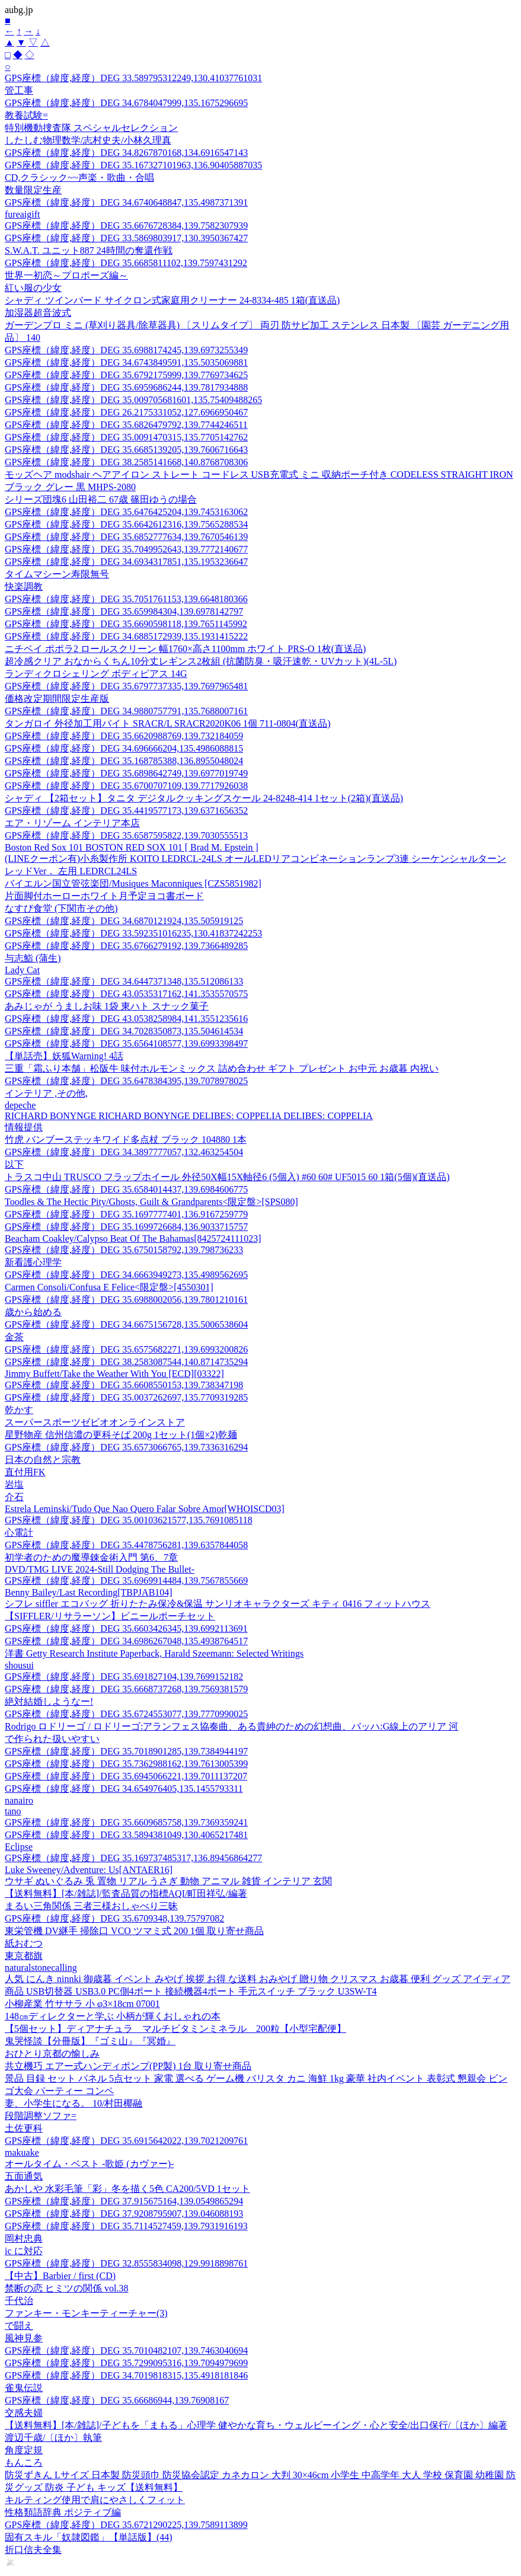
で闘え (19, 2326)
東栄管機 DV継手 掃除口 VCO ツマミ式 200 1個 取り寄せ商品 (134, 1931)
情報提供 (24, 1127)
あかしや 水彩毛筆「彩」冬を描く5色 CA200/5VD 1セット (127, 2189)
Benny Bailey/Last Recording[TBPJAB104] (88, 1592)
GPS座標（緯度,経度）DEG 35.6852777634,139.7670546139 (126, 537)
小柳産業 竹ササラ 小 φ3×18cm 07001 (82, 2004)
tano (13, 1811)
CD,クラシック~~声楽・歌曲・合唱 (79, 177)
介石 (14, 1497)
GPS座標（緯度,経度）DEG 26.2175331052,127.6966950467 (126, 412)
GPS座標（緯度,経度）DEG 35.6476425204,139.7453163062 (126, 512)
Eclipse (19, 1847)
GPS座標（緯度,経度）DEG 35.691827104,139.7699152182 (124, 1676)
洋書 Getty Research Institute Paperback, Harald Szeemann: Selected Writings (154, 1653)
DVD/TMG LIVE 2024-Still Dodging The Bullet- (99, 1569)
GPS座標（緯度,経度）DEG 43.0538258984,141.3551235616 (126, 1019)
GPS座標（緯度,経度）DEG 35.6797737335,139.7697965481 (126, 686)
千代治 (19, 2301)
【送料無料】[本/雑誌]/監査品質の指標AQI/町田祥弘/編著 (126, 1893)
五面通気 (24, 2176)
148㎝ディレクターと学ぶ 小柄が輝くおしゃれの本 (112, 2016)
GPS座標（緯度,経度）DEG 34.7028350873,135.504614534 (124, 1031)
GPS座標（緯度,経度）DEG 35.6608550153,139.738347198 (124, 1385)
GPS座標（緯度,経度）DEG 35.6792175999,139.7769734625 (126, 375)
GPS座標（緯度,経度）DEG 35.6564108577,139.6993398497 (126, 1043)
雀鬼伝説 (24, 2388)
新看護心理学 (33, 1262)
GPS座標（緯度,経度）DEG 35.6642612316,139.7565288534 (126, 524)
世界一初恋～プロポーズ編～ (66, 275)
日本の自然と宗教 (43, 1460)
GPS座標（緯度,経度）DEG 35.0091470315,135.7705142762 (126, 437)
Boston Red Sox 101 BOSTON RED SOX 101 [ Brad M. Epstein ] (131, 847)
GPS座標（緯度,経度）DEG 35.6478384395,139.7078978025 (126, 1081)
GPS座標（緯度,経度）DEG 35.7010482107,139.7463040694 (126, 2350)
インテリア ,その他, (46, 1093)
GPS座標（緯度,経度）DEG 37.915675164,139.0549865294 (124, 2201)
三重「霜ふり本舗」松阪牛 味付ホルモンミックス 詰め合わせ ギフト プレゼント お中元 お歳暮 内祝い (222, 1068)
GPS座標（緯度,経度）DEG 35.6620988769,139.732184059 (124, 736)
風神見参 (24, 2338)
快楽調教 (24, 586)
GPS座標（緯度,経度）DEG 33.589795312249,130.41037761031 (133, 78)
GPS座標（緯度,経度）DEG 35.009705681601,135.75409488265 (133, 400)
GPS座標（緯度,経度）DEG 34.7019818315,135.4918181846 (126, 2375)
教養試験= (26, 115)
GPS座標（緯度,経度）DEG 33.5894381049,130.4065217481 (126, 1835)
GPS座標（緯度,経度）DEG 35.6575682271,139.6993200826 (126, 1349)
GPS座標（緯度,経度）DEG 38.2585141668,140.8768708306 (126, 462)
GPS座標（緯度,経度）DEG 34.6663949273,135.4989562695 (126, 1275)
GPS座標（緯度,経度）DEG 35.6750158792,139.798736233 (124, 1250)
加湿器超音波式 (38, 313)
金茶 (14, 1337)
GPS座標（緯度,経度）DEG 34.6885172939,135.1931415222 (126, 636)
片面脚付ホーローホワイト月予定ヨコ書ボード (104, 896)
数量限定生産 (33, 190)
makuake (22, 2152)
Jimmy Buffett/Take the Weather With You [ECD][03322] (114, 1374)
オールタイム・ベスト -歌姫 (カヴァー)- (89, 2164)
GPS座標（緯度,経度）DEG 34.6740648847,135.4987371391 (126, 202)
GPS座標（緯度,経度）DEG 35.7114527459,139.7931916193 (126, 2226)
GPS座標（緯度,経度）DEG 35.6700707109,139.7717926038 (126, 786)
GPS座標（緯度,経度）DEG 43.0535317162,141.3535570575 (126, 994)
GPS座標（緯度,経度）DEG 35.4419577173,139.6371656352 (126, 811)
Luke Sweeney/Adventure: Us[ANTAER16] (88, 1870)
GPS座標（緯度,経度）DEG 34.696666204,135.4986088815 (124, 748)
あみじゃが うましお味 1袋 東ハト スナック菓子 (107, 1006)
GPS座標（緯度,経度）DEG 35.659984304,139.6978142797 (124, 611)
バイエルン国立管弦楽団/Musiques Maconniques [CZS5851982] (133, 883)
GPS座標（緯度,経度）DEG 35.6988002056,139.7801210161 (126, 1300)
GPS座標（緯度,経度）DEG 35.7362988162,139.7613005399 (126, 1764)
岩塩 (14, 1484)
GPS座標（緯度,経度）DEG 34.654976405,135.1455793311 (124, 1789)
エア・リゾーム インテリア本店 (72, 823)
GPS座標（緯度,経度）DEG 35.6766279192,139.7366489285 (126, 946)
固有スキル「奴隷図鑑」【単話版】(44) (88, 2537)
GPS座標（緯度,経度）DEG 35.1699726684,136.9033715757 (126, 1227)
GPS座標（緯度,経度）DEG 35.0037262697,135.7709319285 (126, 1397)
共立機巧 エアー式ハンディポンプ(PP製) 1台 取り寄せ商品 (128, 2066)
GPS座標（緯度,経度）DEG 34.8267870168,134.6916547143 (126, 153)
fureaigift (22, 214)
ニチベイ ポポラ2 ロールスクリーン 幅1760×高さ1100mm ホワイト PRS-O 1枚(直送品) (185, 649)
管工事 (19, 90)
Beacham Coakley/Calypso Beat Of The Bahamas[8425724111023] (133, 1238)
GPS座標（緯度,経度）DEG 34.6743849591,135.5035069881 (126, 362)
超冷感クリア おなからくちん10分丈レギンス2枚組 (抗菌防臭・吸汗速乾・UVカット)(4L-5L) (201, 661)
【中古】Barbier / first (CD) (60, 2276)
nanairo (19, 1800)
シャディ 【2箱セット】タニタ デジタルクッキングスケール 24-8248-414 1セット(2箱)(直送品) (204, 798)
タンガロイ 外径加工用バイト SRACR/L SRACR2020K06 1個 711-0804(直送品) (168, 723)
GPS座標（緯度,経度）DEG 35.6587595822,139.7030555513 (126, 835)
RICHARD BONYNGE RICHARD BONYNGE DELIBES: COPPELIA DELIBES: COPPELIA (189, 1116)
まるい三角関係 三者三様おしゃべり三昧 (91, 1906)
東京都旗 (24, 1956)
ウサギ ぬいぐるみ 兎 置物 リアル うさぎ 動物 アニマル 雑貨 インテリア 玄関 (168, 1881)
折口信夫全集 (33, 2550)
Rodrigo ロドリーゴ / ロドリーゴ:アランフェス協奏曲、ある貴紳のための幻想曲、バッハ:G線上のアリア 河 (231, 1726)
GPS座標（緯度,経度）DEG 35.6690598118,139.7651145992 (126, 624)
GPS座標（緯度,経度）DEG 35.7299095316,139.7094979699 (126, 2363)
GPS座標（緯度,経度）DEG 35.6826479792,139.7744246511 (126, 425)
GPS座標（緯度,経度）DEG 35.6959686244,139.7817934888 (126, 387)
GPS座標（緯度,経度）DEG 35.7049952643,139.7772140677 (126, 549)
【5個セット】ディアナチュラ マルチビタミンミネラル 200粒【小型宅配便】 (175, 2029)
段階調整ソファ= (40, 2116)
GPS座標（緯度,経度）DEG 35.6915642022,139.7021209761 (126, 2141)
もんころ (24, 2462)
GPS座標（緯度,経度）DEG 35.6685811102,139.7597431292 (126, 263)
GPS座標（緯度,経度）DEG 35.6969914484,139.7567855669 (126, 1580)
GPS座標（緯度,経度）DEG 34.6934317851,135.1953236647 (126, 562)
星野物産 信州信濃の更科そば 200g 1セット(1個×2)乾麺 (121, 1435)
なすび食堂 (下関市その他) (61, 908)
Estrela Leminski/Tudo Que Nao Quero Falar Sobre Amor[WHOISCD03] (145, 1509)
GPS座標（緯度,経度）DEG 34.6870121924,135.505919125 (124, 921)
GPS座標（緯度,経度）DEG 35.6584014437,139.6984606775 (126, 1189)
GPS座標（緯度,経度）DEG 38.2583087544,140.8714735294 (126, 1362)
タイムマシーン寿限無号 (57, 574)
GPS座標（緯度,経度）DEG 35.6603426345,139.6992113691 (126, 1628)
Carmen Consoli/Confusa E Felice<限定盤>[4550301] (109, 1287)
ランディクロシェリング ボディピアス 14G (96, 674)
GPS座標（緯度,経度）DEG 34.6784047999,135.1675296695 (126, 103)
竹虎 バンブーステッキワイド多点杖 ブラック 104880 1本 (126, 1139)
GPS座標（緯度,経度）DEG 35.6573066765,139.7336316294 (126, 1447)
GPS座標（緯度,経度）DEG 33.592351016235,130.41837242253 (133, 933)
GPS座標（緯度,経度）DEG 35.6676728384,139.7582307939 (126, 225)
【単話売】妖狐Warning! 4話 (64, 1056)
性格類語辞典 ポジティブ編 (63, 2512)
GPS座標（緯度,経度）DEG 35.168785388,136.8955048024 (124, 761)
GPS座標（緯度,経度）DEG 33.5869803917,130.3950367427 (126, 238)
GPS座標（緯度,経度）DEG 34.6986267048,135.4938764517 (126, 1641)
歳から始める (33, 1312)
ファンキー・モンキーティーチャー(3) (86, 2313)
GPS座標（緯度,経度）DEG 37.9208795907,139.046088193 (124, 2214)
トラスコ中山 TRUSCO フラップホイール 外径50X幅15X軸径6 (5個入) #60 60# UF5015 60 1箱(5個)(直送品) (227, 1177)
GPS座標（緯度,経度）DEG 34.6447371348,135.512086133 (124, 981)
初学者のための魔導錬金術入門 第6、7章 (91, 1557)
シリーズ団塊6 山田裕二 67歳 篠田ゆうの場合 (101, 499)
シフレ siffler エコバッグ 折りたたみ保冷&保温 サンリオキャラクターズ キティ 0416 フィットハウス (217, 1604)
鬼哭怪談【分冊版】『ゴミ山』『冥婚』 (90, 2041)
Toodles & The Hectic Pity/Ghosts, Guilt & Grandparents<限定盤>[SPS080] (151, 1202)
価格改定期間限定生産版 (57, 698)
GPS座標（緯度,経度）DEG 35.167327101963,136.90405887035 (133, 165)
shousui (19, 1665)
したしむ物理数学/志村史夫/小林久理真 (88, 140)
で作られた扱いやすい (52, 1739)
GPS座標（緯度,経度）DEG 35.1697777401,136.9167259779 (126, 1214)
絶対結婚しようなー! (49, 1701)
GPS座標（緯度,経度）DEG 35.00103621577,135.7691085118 (128, 1520)
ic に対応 (24, 2251)
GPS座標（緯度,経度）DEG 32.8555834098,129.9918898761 (126, 2263)
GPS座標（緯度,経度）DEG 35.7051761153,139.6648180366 (126, 599)
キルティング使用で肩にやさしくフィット (95, 2500)
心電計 (19, 1532)
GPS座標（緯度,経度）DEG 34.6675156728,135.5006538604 (126, 1324)
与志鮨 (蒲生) (33, 958)
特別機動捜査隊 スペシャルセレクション (91, 128)
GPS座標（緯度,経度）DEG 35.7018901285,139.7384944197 (126, 1751)
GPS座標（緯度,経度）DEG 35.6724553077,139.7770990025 (126, 1714)
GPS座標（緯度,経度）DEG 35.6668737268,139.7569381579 (126, 1689)
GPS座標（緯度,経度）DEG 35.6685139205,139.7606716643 (126, 450)
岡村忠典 (24, 2238)
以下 (14, 1164)
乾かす (19, 1410)
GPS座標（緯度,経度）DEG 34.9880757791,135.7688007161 (126, 711)
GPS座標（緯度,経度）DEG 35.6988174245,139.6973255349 (126, 350)
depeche (20, 1105)
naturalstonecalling (41, 1968)
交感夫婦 (24, 2413)
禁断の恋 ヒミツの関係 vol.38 (66, 2288)
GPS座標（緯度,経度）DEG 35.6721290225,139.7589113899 (126, 2525)
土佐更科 (24, 2128)
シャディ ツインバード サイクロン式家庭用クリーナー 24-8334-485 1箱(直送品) (172, 300)
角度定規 (24, 2450)
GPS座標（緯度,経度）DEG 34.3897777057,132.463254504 (124, 1152)
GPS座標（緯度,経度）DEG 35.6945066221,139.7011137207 (126, 1776)
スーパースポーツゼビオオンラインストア (95, 1422)
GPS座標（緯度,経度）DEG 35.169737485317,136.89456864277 (133, 1858)
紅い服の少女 (33, 288)
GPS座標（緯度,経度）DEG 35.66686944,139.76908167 (117, 2400)
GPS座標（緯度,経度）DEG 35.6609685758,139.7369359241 (126, 1822)
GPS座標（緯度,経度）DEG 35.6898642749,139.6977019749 (126, 773)
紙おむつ (24, 1943)
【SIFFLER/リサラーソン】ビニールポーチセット (110, 1616)
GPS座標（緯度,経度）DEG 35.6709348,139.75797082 (114, 1918)
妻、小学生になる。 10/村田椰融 (73, 2103)
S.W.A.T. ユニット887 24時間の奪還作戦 (88, 250)
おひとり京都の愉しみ (52, 2053)
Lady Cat (22, 970)
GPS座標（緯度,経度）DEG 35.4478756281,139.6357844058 (126, 1545)
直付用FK (25, 1472)
